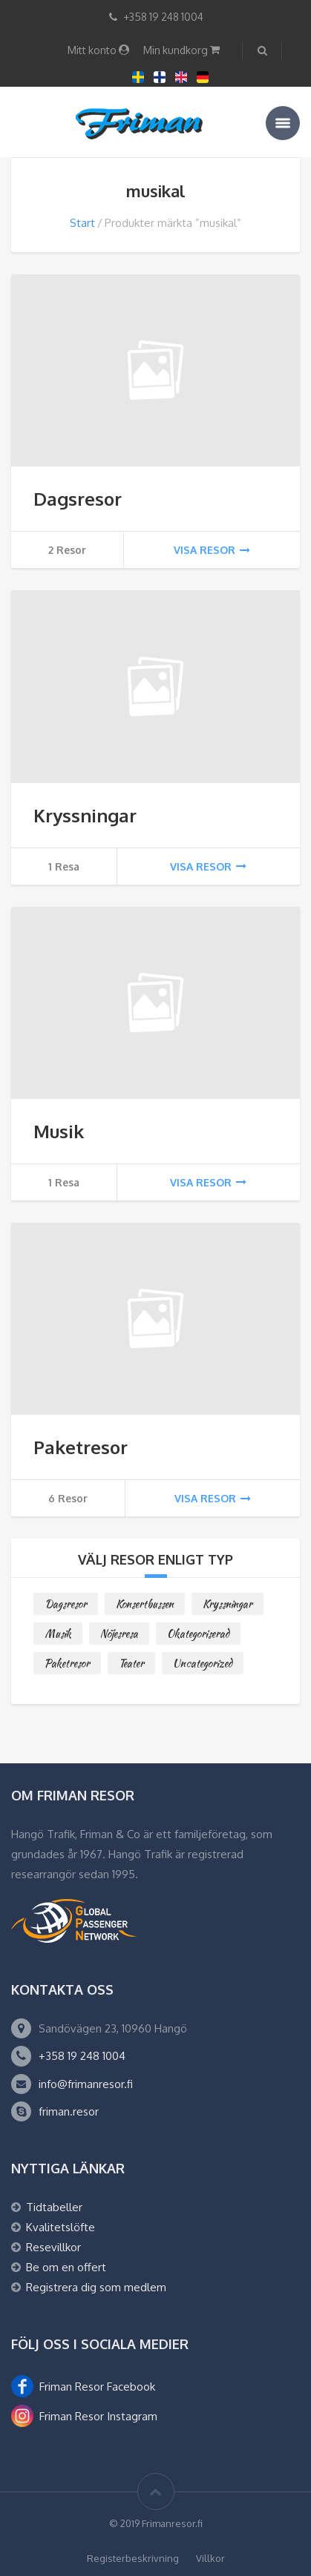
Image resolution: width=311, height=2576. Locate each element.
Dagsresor (77, 498)
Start (82, 223)
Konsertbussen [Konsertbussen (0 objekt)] (145, 1603)
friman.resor (69, 2111)
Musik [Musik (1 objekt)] (58, 1633)
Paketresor (80, 1447)
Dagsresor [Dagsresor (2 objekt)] (66, 1603)
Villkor (210, 2558)
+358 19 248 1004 (82, 2056)
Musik (58, 1131)
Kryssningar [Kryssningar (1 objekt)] (227, 1603)
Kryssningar (85, 815)
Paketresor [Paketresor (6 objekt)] (67, 1663)
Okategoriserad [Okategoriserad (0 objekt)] (198, 1633)
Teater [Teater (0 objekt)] (131, 1663)
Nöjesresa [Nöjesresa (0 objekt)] (119, 1633)
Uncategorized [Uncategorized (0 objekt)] (202, 1663)
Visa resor (212, 550)
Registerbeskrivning (133, 2558)
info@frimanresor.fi (86, 2084)
